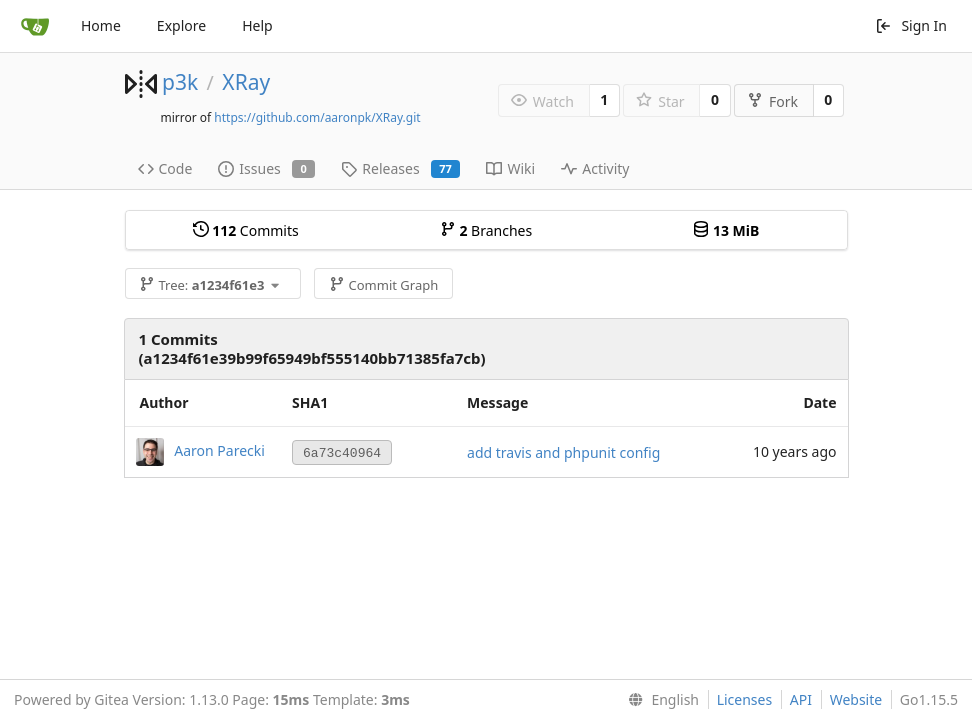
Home (101, 25)
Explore (181, 25)
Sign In (911, 25)
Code (165, 168)
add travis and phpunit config (563, 452)
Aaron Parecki (219, 450)
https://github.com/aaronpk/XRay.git (317, 117)
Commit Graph (383, 285)
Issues (266, 168)
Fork (772, 101)
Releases (400, 168)
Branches (486, 230)
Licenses (745, 699)
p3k (180, 82)
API (801, 699)
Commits (246, 230)
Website (856, 699)
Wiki (510, 168)
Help (257, 25)
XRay (246, 82)
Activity (595, 168)
